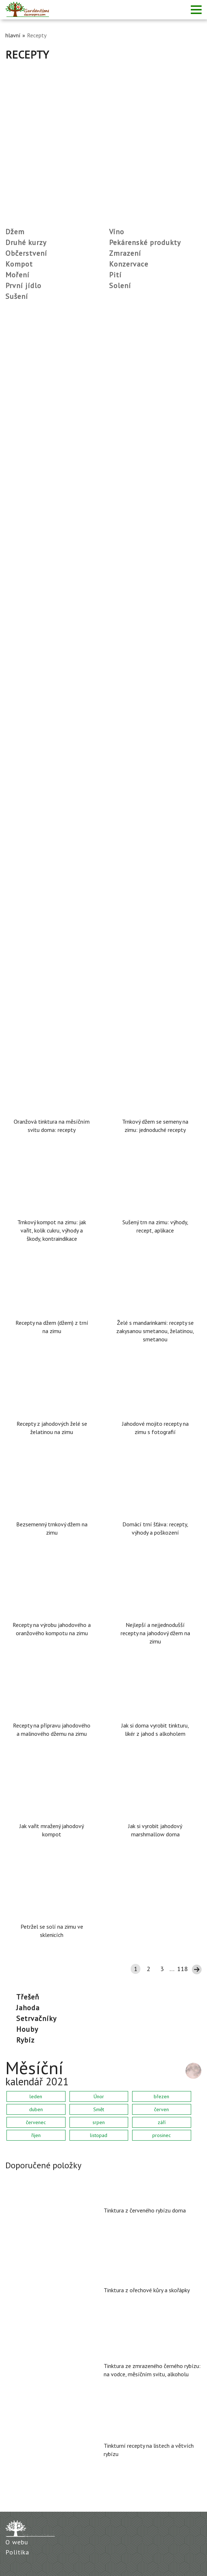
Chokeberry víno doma (35, 438)
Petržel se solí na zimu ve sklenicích (52, 1930)
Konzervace (128, 264)
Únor (99, 2096)
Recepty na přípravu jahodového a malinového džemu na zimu (51, 1729)
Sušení (16, 296)
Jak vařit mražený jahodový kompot (51, 1830)
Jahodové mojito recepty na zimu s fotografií (155, 1427)
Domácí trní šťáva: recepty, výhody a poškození (155, 1528)
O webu (16, 2542)
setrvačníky (36, 2018)
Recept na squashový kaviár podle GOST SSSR (68, 808)
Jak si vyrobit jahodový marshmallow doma (155, 1830)
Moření (17, 274)
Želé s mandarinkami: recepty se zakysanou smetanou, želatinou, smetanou (155, 1331)
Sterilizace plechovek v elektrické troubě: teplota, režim (81, 315)
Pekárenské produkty (145, 242)
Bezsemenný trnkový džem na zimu (51, 1528)
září (162, 2122)
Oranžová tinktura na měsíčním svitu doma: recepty (52, 1125)
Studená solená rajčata (37, 562)
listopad (98, 2135)
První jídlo (23, 285)
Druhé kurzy (25, 242)
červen (161, 2109)
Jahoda (28, 2007)
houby (27, 2029)
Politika (17, 2552)
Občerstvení (26, 253)
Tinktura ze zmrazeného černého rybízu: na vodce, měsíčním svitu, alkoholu (152, 2370)
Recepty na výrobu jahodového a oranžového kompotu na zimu (52, 1629)
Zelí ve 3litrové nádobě (37, 685)
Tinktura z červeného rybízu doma (145, 2210)
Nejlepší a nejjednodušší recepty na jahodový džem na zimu (155, 1633)
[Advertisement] (103, 115)
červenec (36, 2122)
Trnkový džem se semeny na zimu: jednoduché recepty (155, 1125)
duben (36, 2109)
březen (161, 2096)
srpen (99, 2122)
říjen (36, 2135)
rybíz (25, 2040)
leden (36, 2096)
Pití (115, 274)
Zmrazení (125, 253)
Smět (98, 2109)
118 (182, 1969)
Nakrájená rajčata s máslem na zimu (54, 931)
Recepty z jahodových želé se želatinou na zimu (52, 1427)
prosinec (161, 2135)
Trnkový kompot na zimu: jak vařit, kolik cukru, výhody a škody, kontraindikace (51, 1230)
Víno (116, 231)
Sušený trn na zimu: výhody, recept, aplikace (155, 1226)
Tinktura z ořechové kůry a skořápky (147, 2290)
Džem (14, 231)
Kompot (19, 264)
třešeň (27, 1997)
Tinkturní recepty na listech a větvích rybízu (149, 2449)
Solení (120, 285)
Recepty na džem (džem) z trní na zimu (51, 1327)
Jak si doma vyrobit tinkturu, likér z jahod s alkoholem (155, 1729)
